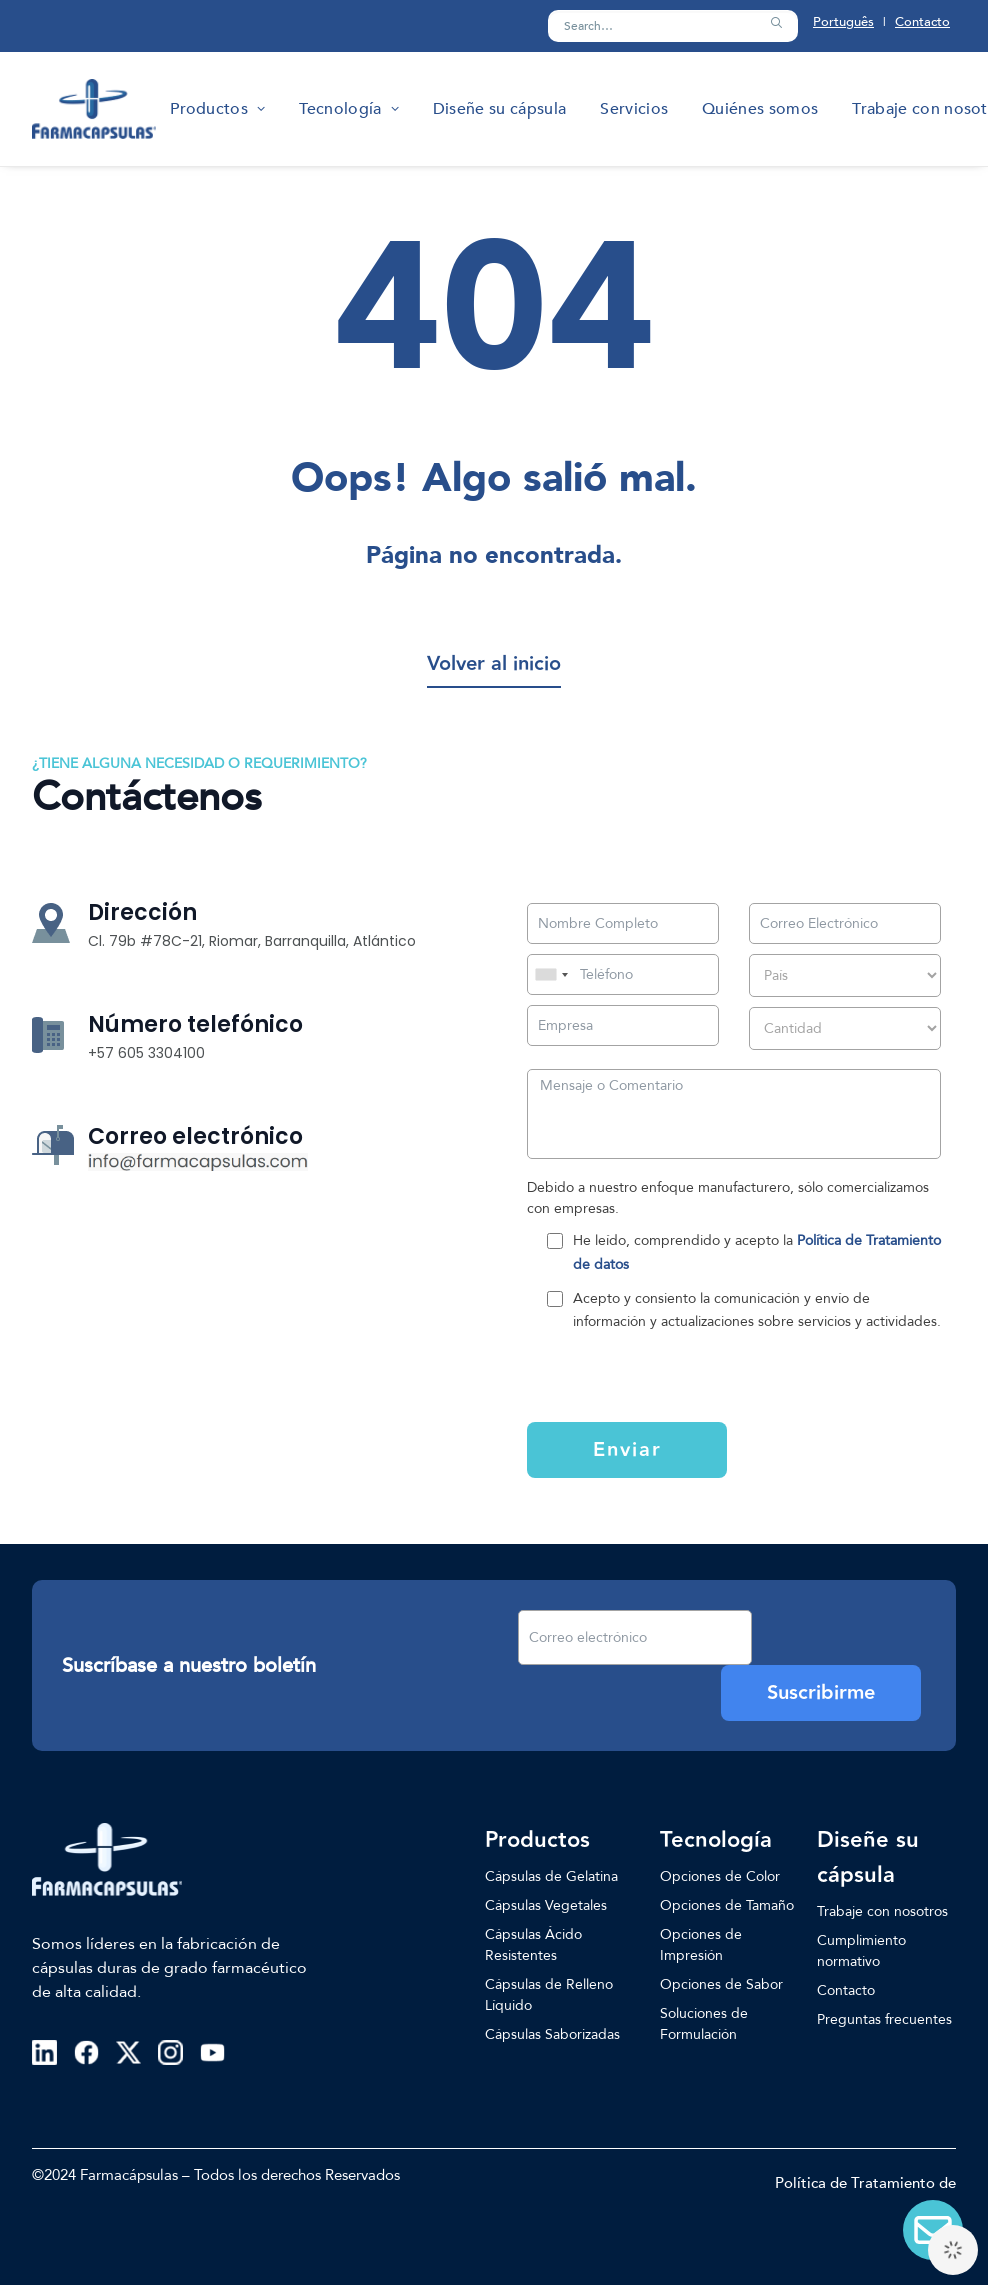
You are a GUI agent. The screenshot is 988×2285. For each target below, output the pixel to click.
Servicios (634, 109)
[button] (776, 23)
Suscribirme (821, 1693)
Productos (217, 109)
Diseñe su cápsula (499, 109)
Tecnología (348, 109)
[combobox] (551, 974)
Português (843, 22)
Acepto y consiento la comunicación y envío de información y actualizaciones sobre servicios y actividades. (757, 1310)
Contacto (922, 22)
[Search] (673, 26)
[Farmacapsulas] (94, 109)
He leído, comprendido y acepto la (757, 1252)
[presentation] (649, 1375)
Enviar (627, 1450)
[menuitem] (217, 109)
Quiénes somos (760, 109)
